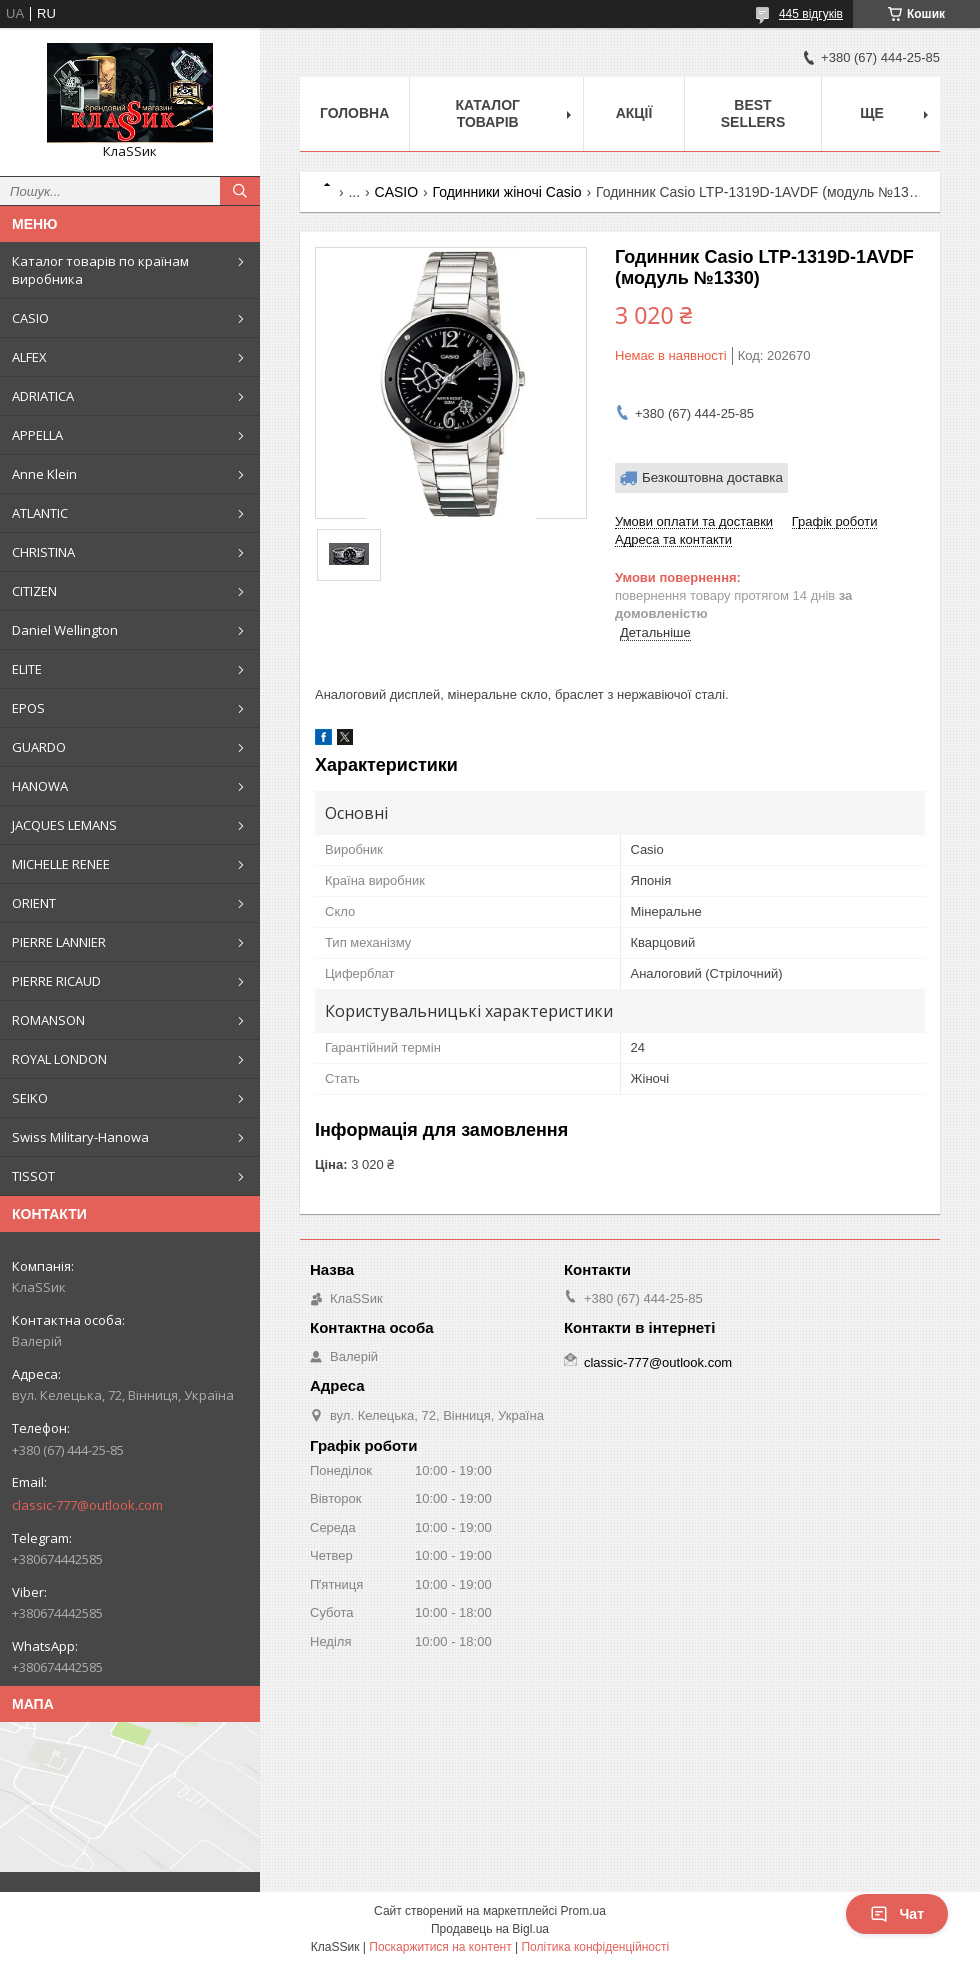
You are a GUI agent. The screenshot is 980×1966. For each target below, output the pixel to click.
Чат (897, 1914)
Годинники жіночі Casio (507, 192)
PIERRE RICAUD (56, 981)
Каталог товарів (487, 113)
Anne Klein (44, 474)
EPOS (28, 708)
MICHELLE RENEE (61, 864)
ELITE (27, 669)
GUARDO (39, 747)
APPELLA (37, 435)
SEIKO (30, 1098)
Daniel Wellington (65, 630)
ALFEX (29, 357)
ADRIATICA (43, 396)
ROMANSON (48, 1020)
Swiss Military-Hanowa (80, 1137)
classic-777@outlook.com (87, 1505)
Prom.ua (583, 1911)
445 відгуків (811, 14)
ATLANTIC (40, 513)
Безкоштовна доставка (712, 477)
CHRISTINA (43, 552)
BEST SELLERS (753, 113)
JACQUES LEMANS (64, 825)
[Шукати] (240, 191)
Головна (354, 113)
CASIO (30, 318)
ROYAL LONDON (59, 1059)
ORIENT (34, 903)
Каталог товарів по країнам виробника (100, 270)
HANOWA (40, 786)
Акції (634, 113)
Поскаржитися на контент (440, 1947)
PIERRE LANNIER (59, 942)
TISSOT (33, 1176)
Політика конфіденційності (595, 1947)
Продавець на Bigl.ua (490, 1929)
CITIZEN (34, 591)
